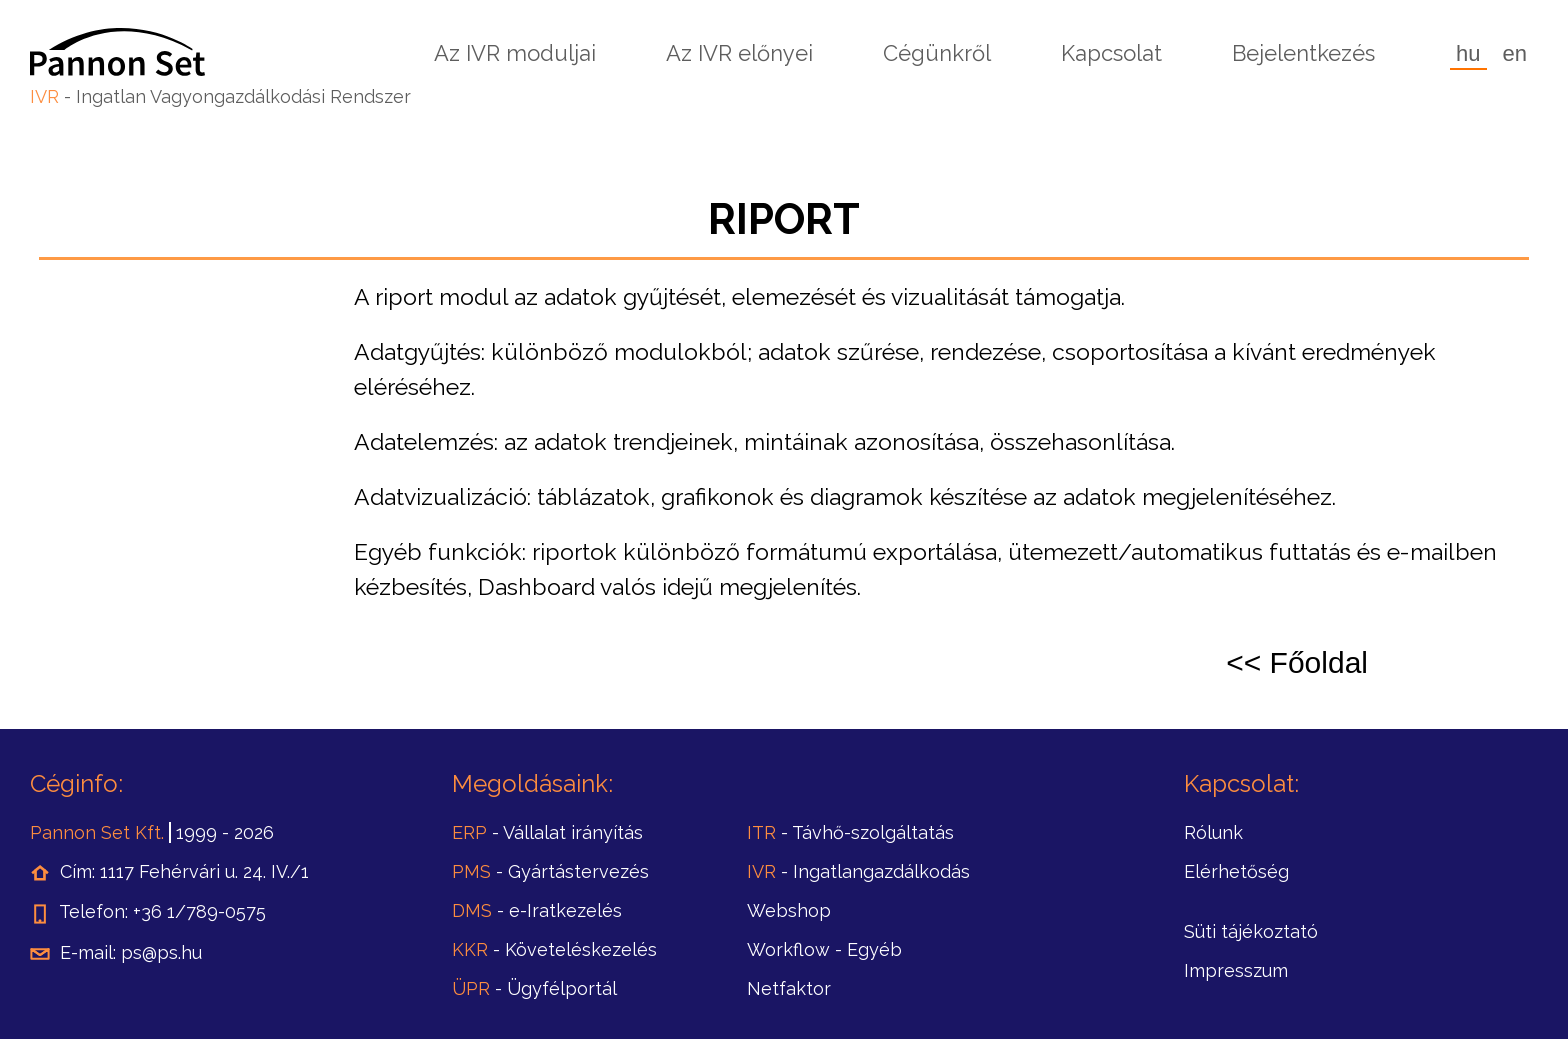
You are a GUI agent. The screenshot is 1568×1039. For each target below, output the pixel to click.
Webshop (789, 910)
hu (1468, 53)
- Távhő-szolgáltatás (850, 832)
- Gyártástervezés (550, 871)
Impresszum (1236, 970)
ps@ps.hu (161, 952)
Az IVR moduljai (515, 53)
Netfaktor (789, 988)
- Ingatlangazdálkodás (858, 871)
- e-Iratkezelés (537, 910)
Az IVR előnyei (739, 53)
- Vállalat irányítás (547, 832)
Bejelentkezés (1303, 53)
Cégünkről (937, 53)
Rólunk (1213, 832)
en (1515, 53)
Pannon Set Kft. (97, 832)
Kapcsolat (1111, 53)
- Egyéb (824, 949)
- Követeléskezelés (554, 949)
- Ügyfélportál (534, 988)
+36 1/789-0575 (199, 911)
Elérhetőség (1236, 871)
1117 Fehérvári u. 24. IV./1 (204, 871)
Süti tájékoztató (1251, 931)
